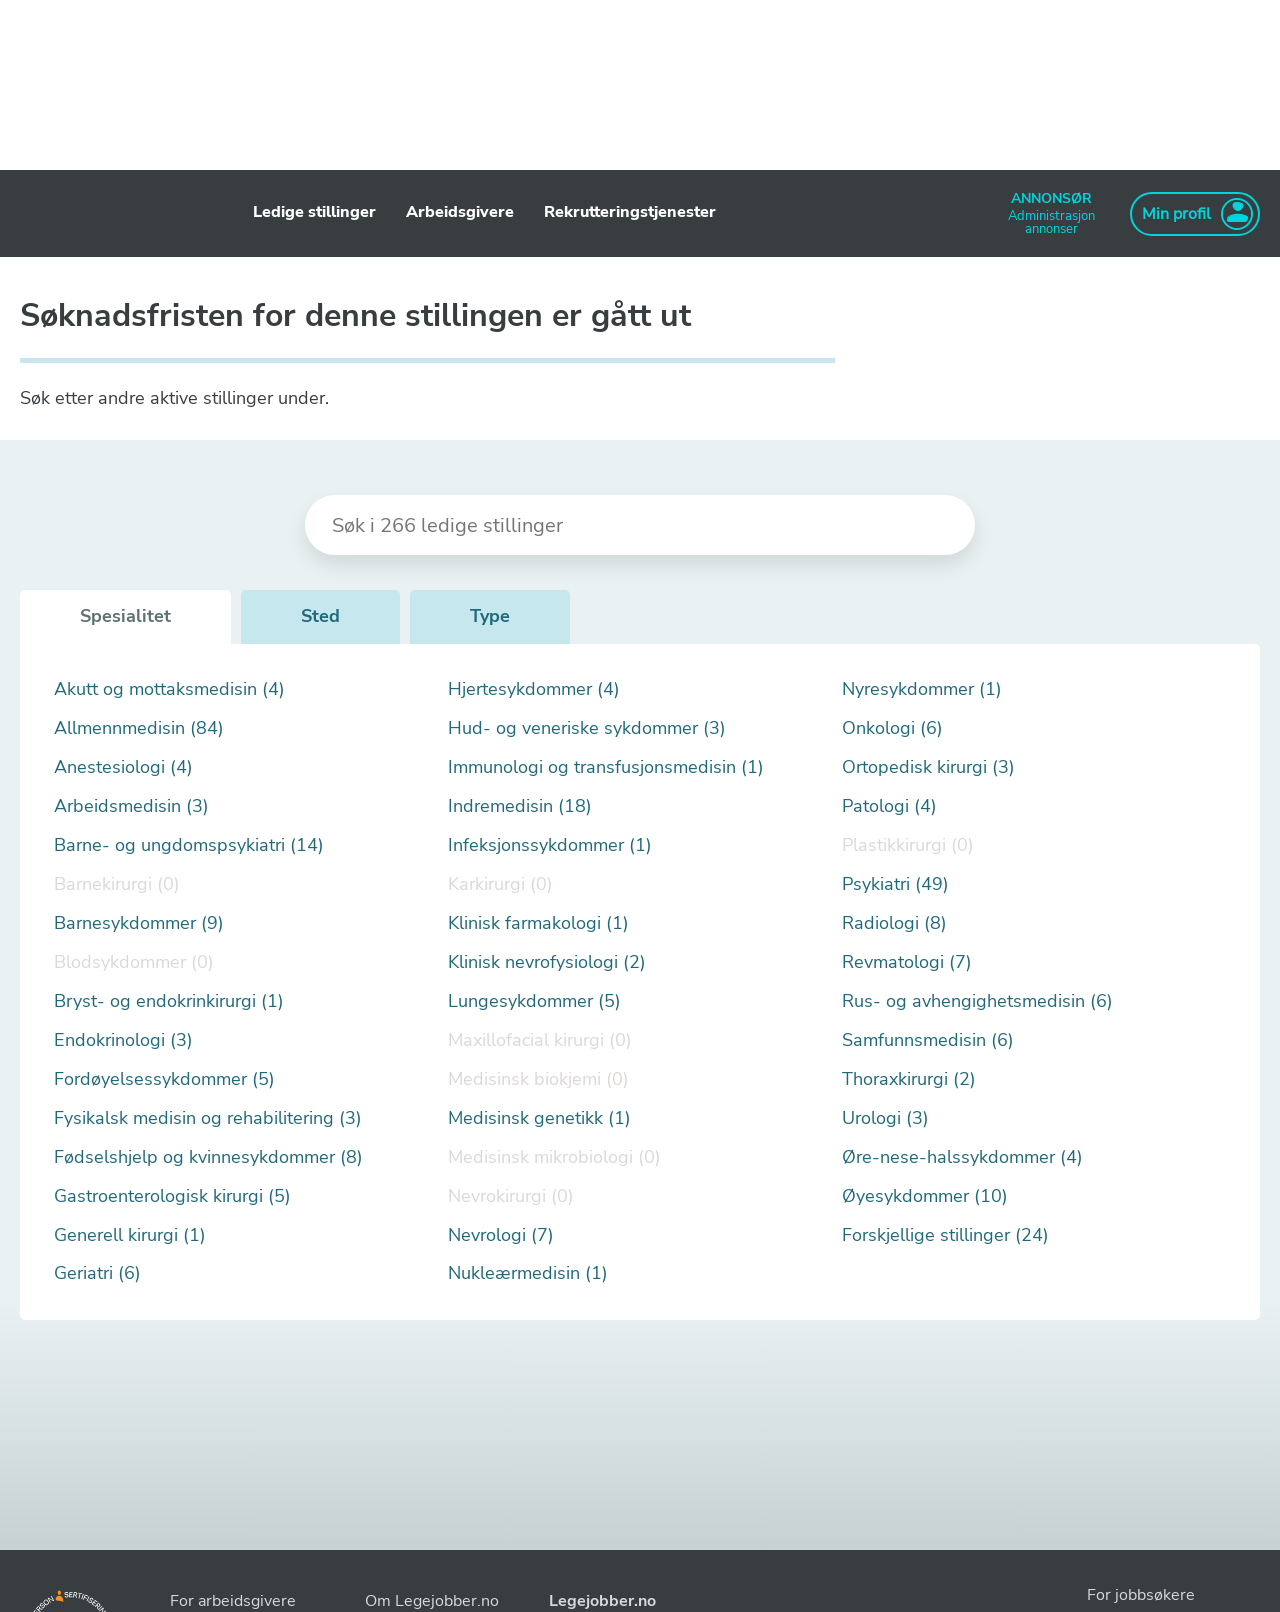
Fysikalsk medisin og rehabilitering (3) (208, 1118)
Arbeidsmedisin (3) (131, 806)
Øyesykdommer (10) (925, 1196)
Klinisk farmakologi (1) (538, 923)
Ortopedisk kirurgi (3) (928, 767)
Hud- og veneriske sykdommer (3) (587, 728)
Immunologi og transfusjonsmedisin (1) (606, 767)
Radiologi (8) (894, 923)
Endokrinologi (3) (123, 1040)
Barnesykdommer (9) (139, 923)
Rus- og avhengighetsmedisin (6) (977, 1001)
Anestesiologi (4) (123, 767)
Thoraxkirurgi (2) (909, 1079)
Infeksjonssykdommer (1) (550, 845)
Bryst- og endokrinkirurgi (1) (169, 1001)
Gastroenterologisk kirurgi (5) (172, 1196)
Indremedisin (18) (520, 806)
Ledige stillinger (314, 212)
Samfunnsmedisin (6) (928, 1040)
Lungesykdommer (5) (534, 1001)
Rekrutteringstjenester (630, 212)
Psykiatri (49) (895, 884)
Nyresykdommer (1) (922, 689)
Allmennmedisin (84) (139, 728)
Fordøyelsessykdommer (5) (164, 1079)
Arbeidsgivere (460, 212)
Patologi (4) (889, 806)
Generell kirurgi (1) (130, 1235)
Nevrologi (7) (501, 1235)
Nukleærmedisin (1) (528, 1273)
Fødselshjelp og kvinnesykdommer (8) (208, 1157)
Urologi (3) (885, 1118)
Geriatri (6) (97, 1273)
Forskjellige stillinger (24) (945, 1235)
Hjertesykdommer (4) (534, 689)
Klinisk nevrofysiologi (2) (547, 962)
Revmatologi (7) (907, 962)
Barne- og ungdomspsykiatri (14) (189, 845)
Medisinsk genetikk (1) (539, 1118)
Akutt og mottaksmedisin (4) (169, 689)
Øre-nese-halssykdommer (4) (962, 1157)
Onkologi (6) (892, 728)
